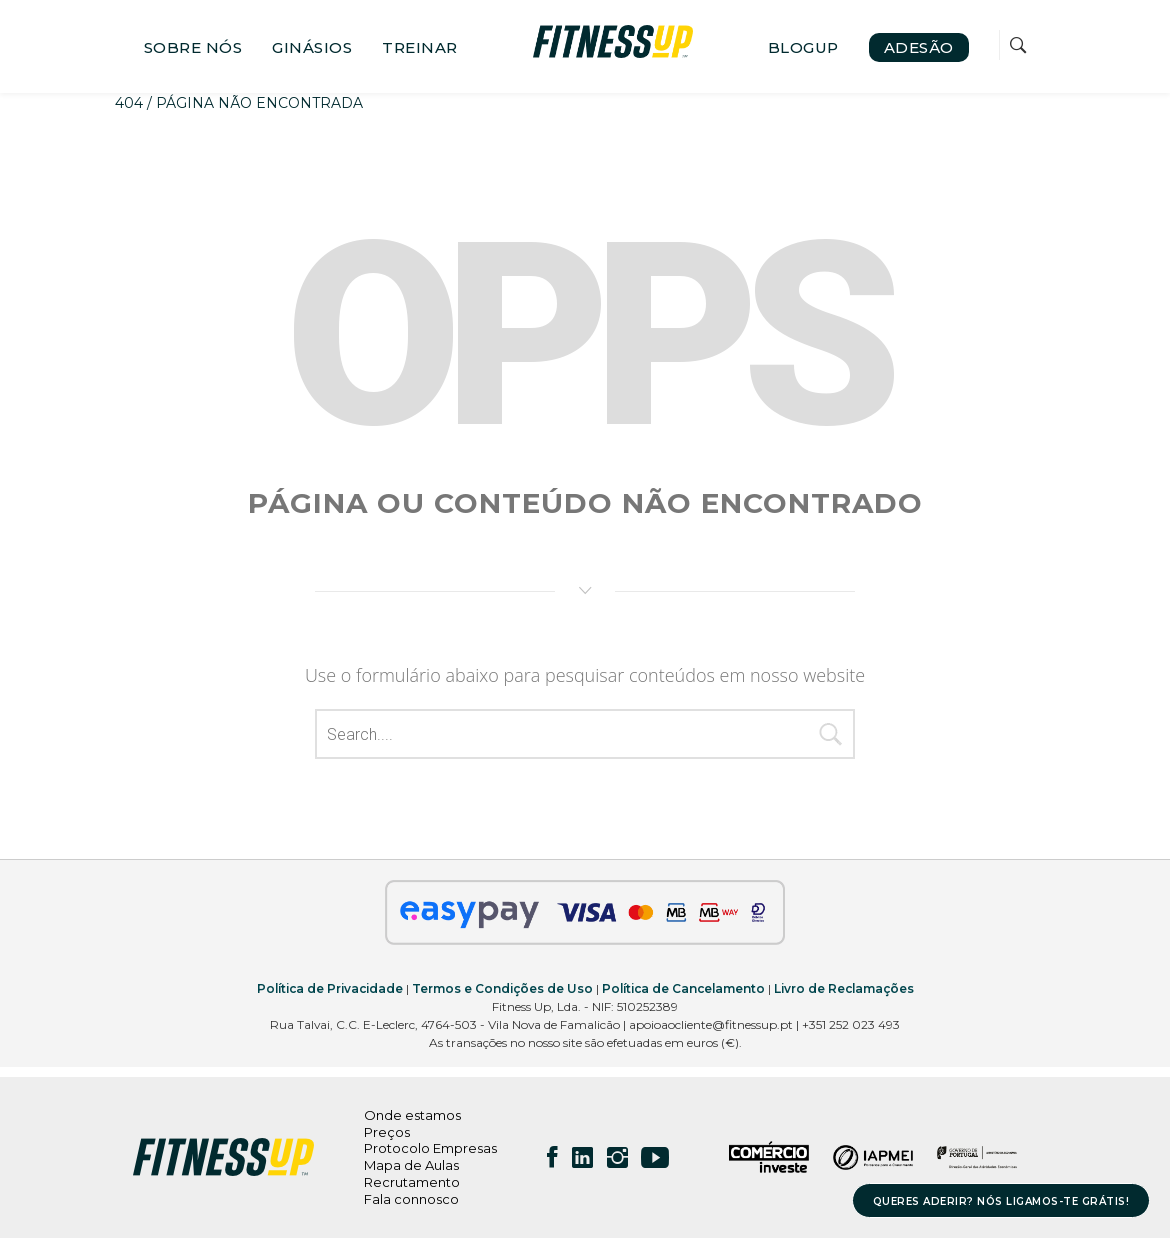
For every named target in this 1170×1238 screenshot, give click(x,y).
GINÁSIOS (312, 47)
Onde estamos (412, 1115)
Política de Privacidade (330, 988)
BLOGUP (803, 47)
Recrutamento (412, 1182)
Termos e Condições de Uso (502, 988)
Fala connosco (411, 1199)
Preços (387, 1132)
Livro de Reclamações (844, 988)
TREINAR (420, 47)
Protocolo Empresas (430, 1148)
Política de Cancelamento (683, 988)
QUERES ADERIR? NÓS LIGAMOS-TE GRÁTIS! (1001, 1201)
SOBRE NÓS (193, 47)
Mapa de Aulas (411, 1165)
